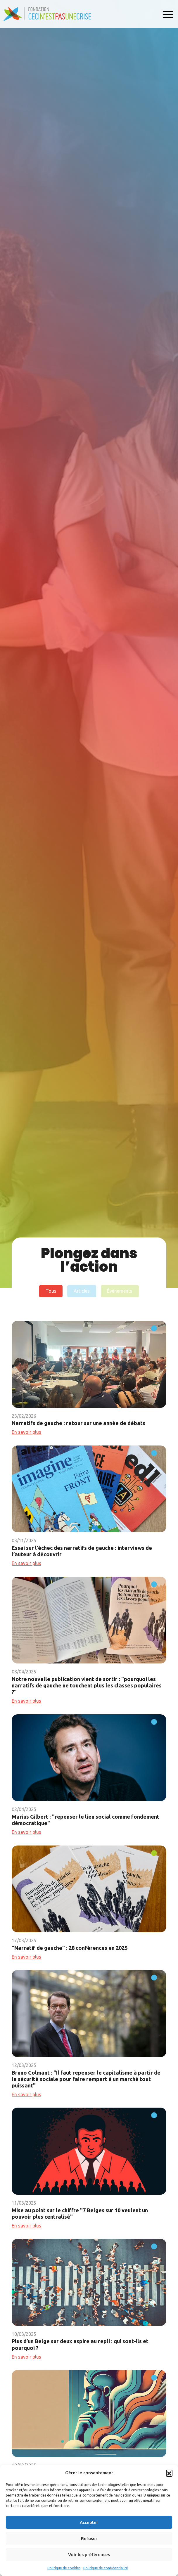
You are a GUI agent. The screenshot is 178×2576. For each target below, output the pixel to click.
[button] (169, 2473)
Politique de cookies (63, 2568)
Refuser (89, 2538)
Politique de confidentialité (105, 2568)
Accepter (89, 2522)
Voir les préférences (89, 2554)
